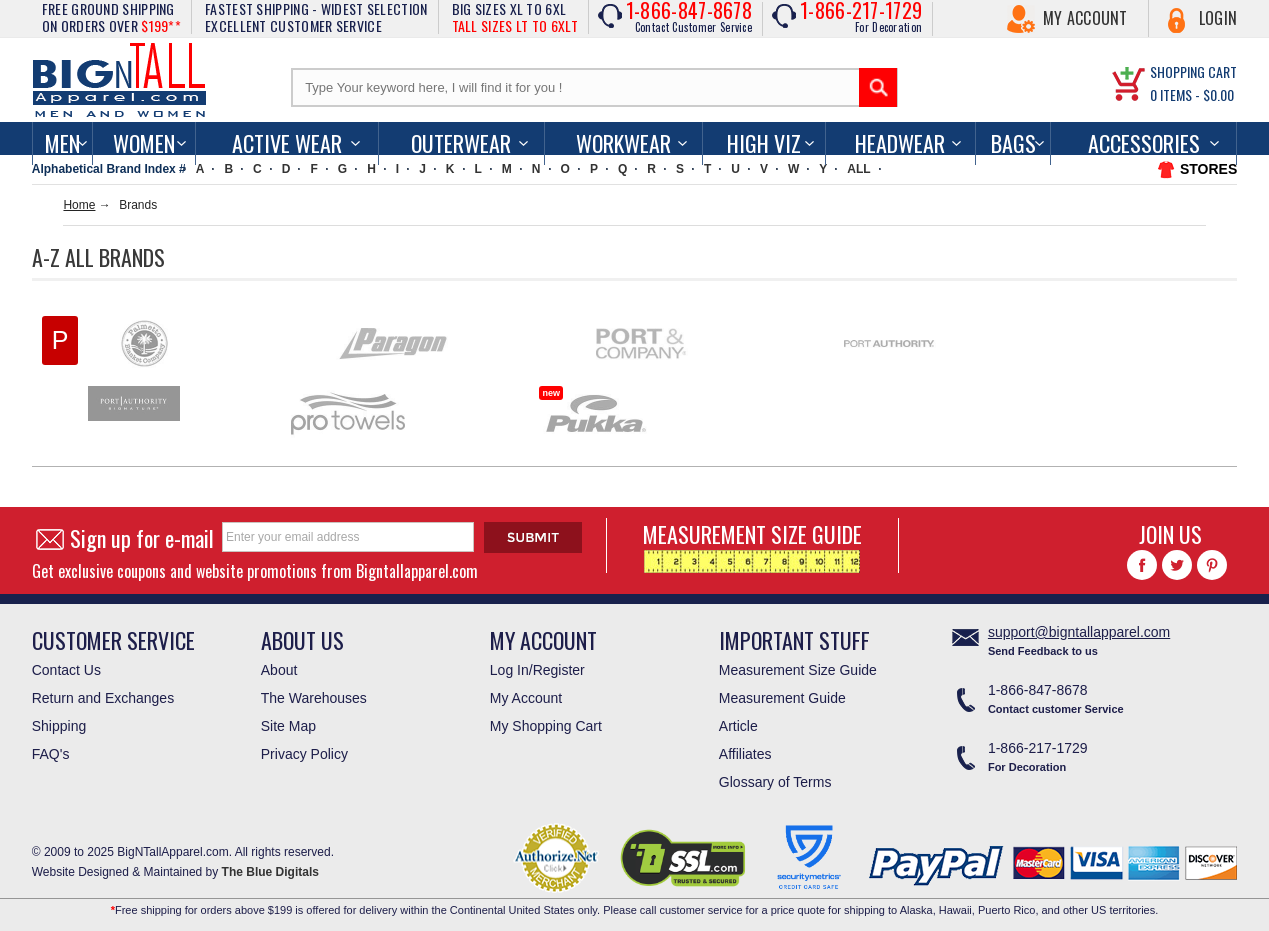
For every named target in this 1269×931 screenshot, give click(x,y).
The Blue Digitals (270, 872)
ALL (858, 169)
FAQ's (51, 754)
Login (1218, 18)
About (279, 670)
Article (738, 726)
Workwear (623, 143)
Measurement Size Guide (798, 670)
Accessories (1144, 143)
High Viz (764, 143)
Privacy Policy (304, 754)
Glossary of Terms (775, 782)
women (144, 143)
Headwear (900, 143)
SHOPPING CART (1193, 71)
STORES (1208, 169)
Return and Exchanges (103, 698)
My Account (1085, 18)
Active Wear (287, 143)
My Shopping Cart (546, 726)
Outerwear (461, 143)
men (62, 143)
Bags (1013, 143)
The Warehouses (314, 698)
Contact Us (66, 670)
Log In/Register (537, 670)
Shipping (59, 726)
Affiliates (745, 754)
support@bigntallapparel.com (1079, 632)
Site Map (288, 726)
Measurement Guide (782, 698)
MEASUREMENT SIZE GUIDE (752, 545)
